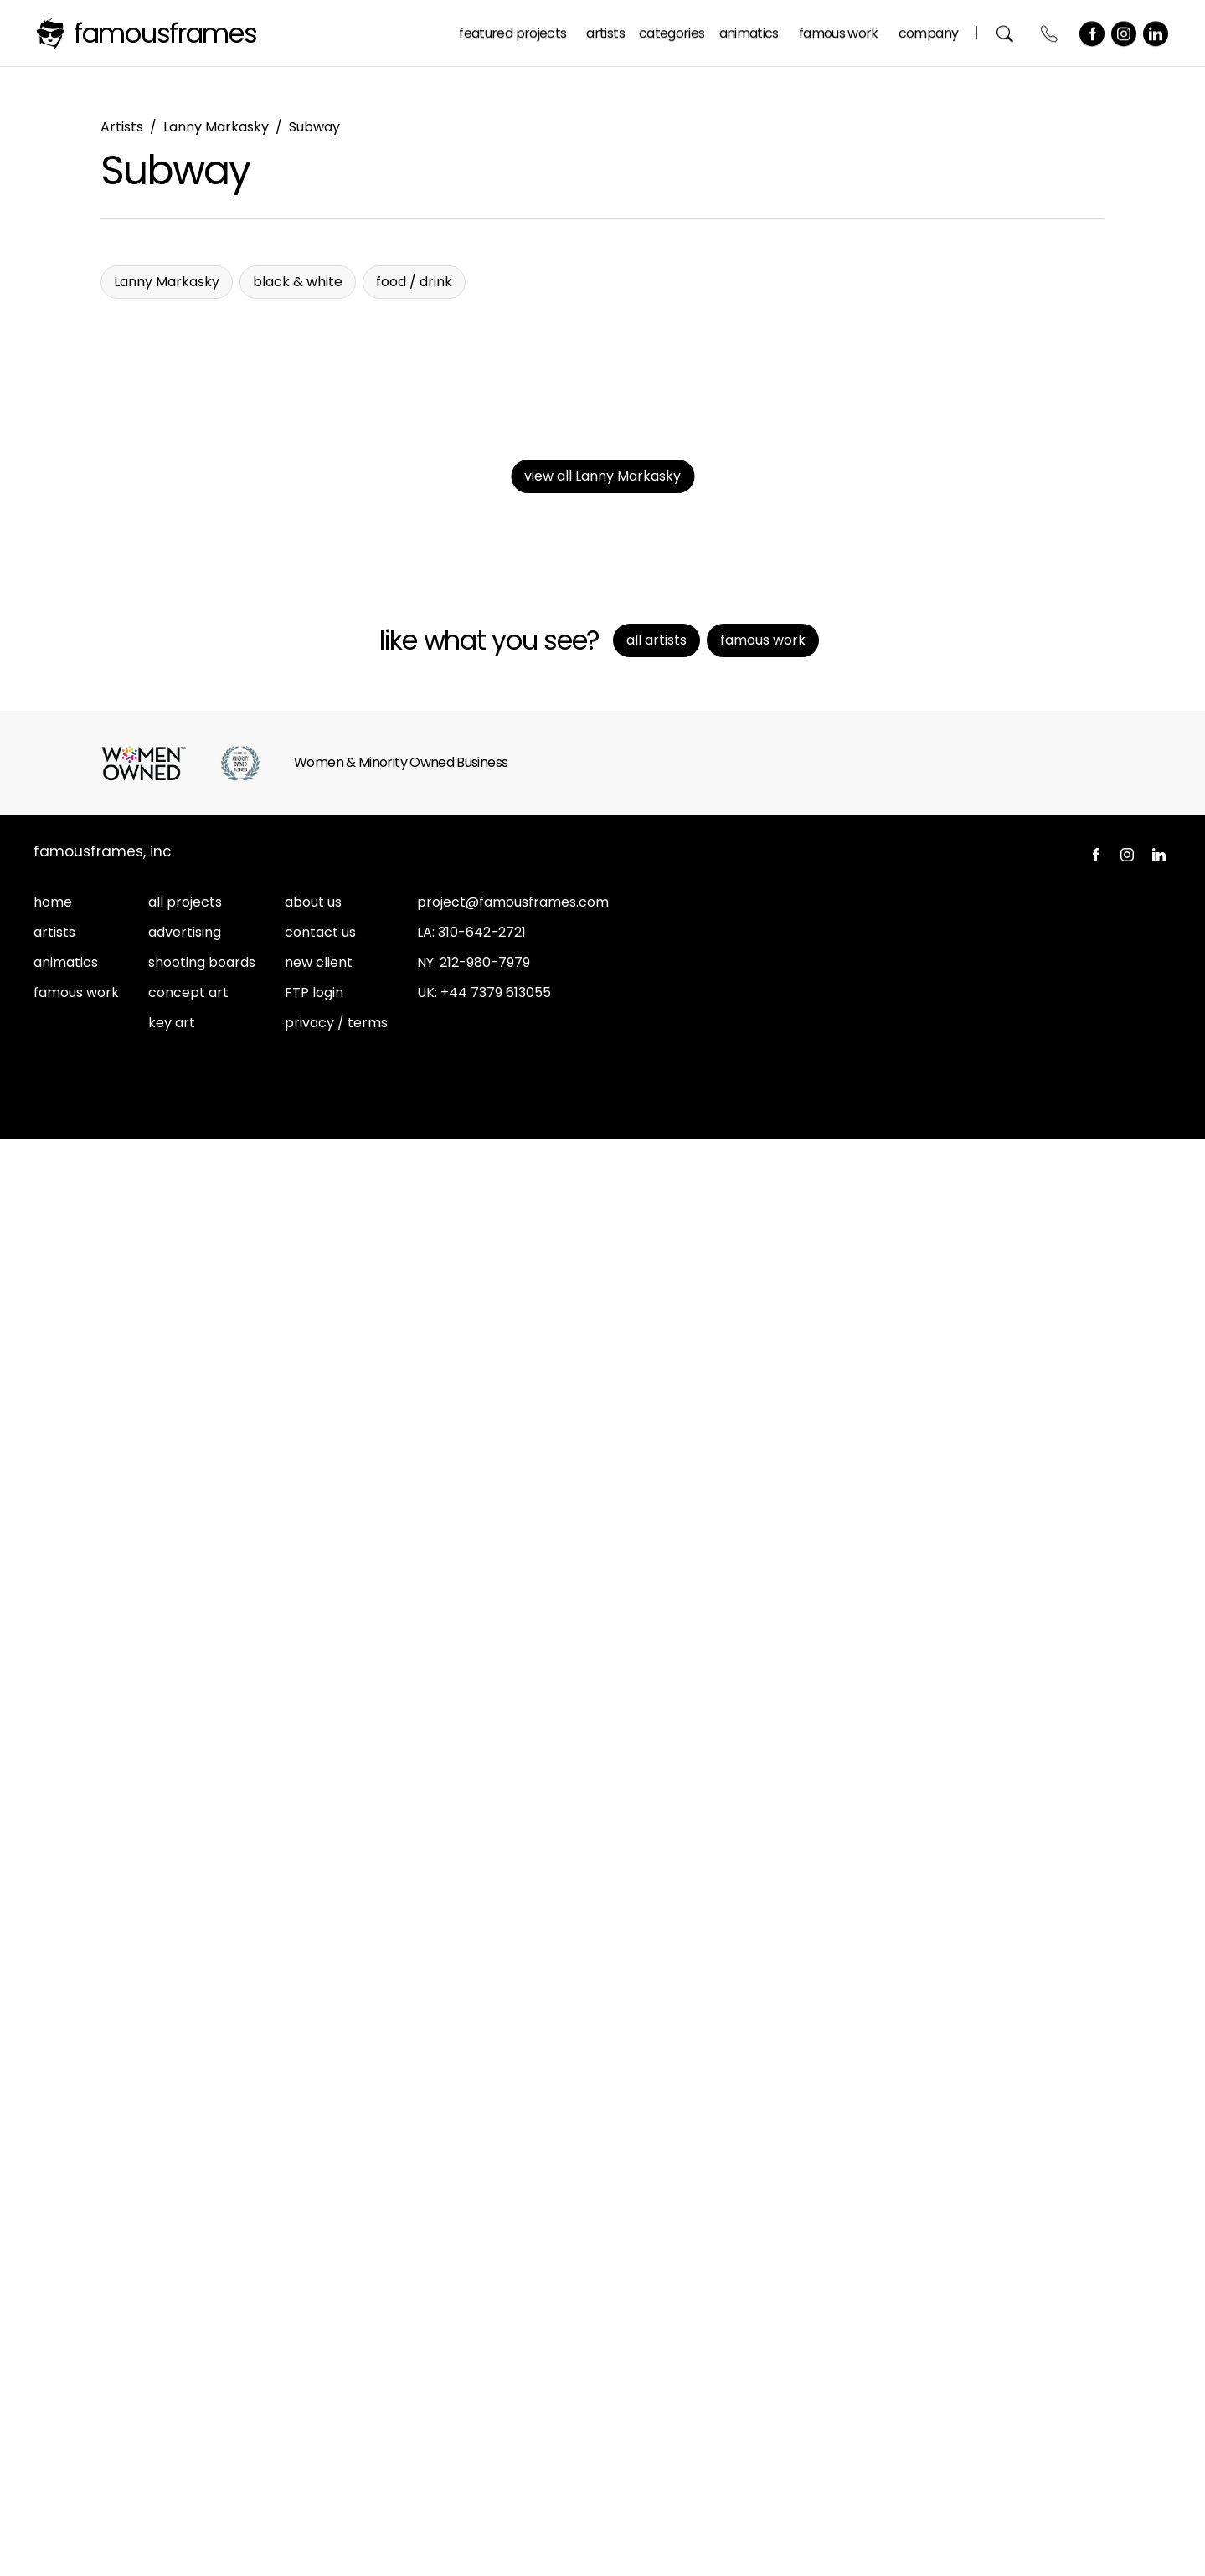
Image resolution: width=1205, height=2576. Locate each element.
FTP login (314, 2430)
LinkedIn (1159, 32)
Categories (675, 32)
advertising (184, 2369)
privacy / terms (336, 2460)
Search (1008, 33)
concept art (188, 2430)
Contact (1053, 33)
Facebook (1095, 32)
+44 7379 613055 (495, 2430)
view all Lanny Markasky (602, 1913)
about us (313, 2339)
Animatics (751, 32)
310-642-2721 (482, 2369)
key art (171, 2460)
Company (931, 32)
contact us (320, 2369)
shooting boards (201, 2399)
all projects (185, 2339)
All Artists (656, 2077)
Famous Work (842, 32)
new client (319, 2399)
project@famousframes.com (513, 2339)
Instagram (1127, 32)
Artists (609, 32)
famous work (76, 2430)
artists (54, 2369)
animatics (65, 2399)
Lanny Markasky (216, 126)
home (52, 2339)
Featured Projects (515, 32)
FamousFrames (165, 33)
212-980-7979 (485, 2399)
